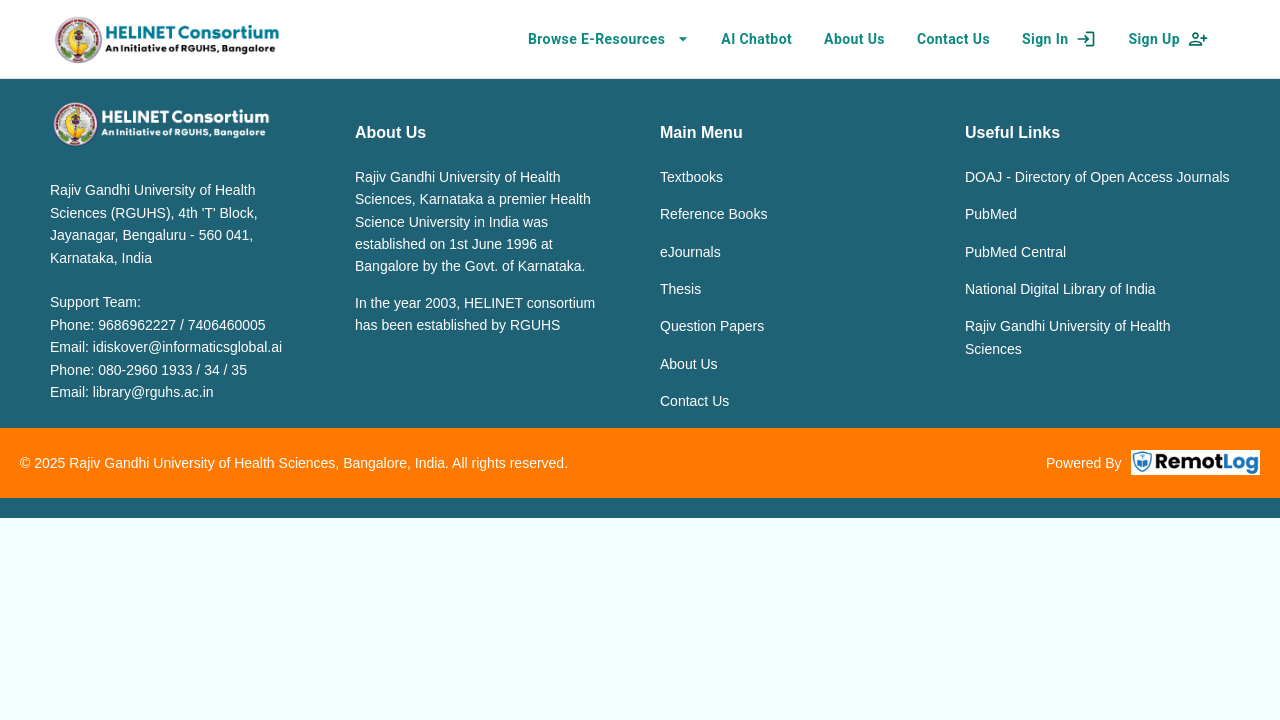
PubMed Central (1015, 252)
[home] (166, 39)
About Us (689, 364)
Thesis (680, 289)
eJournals (690, 252)
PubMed (991, 214)
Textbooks (691, 177)
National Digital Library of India (1060, 289)
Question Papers (712, 326)
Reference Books (713, 214)
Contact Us (694, 401)
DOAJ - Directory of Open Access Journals (1097, 177)
